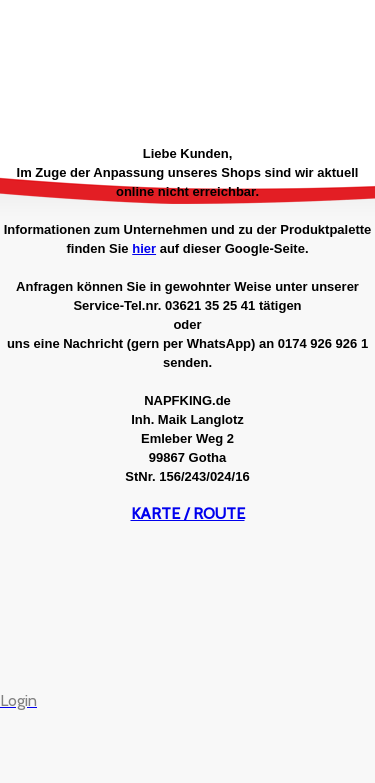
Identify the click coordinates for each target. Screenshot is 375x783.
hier (144, 248)
